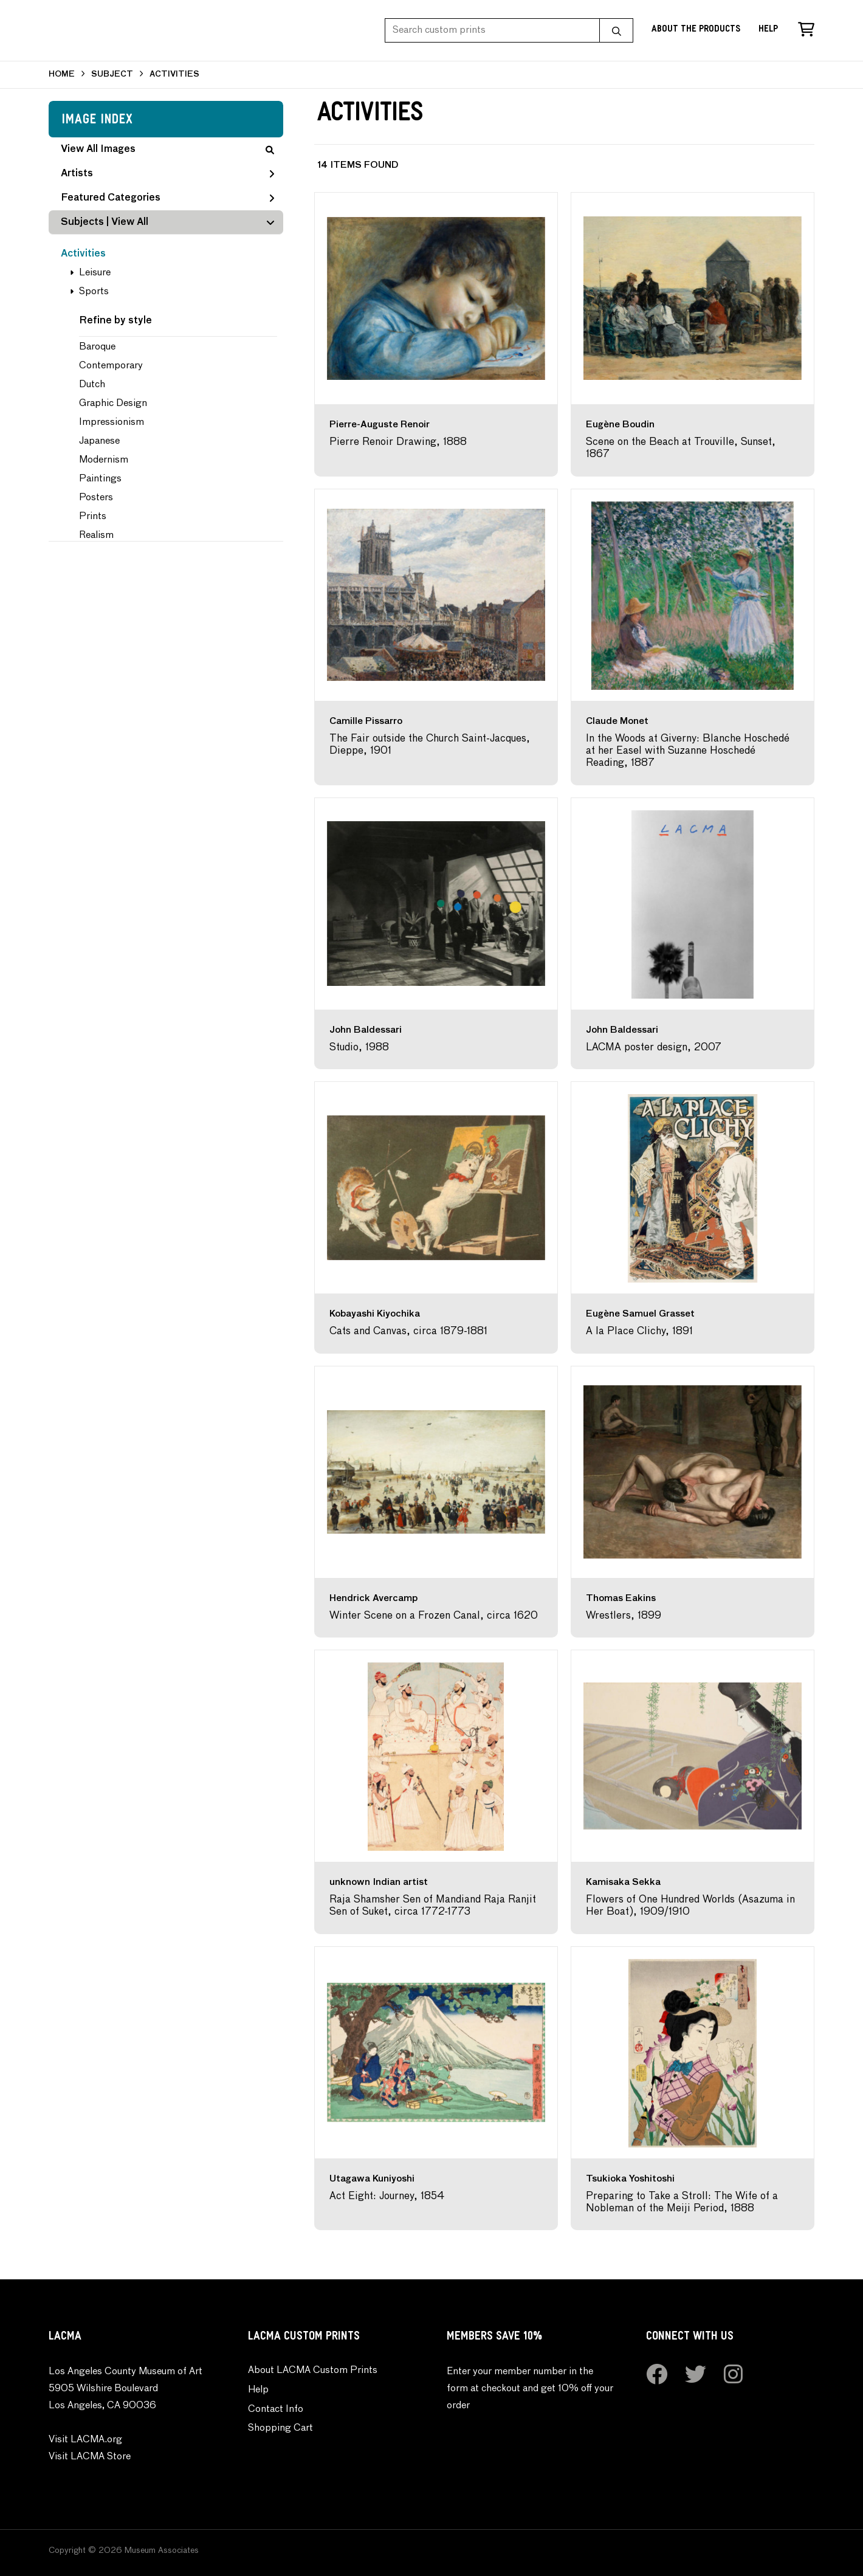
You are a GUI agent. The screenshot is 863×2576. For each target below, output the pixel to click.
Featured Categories (167, 198)
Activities (83, 254)
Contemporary (111, 366)
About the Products (696, 30)
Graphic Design (113, 403)
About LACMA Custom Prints (312, 2370)
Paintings (100, 479)
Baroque (97, 347)
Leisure (95, 273)
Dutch (92, 385)
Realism (96, 535)
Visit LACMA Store (90, 2457)
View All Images (167, 149)
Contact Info (275, 2409)
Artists (167, 174)
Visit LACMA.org (85, 2440)
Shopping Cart (280, 2428)
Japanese (99, 441)
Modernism (103, 460)
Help (768, 30)
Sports (94, 292)
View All (129, 222)
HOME (62, 74)
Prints (92, 517)
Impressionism (111, 422)
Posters (96, 498)
